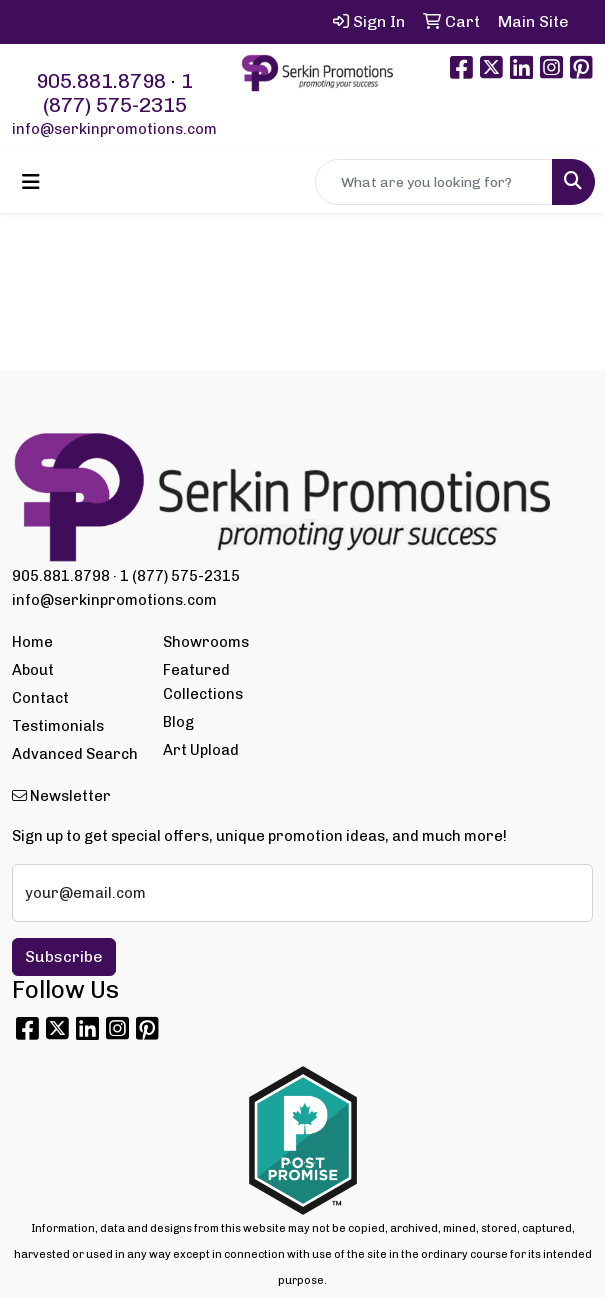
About (33, 670)
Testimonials (58, 726)
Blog (178, 722)
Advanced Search (75, 754)
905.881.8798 (101, 81)
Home (32, 642)
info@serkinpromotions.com (114, 129)
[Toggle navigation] (31, 182)
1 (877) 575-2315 (118, 93)
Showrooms (206, 642)
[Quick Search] (434, 182)
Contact (40, 698)
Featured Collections (203, 682)
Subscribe (64, 956)
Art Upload (201, 750)
